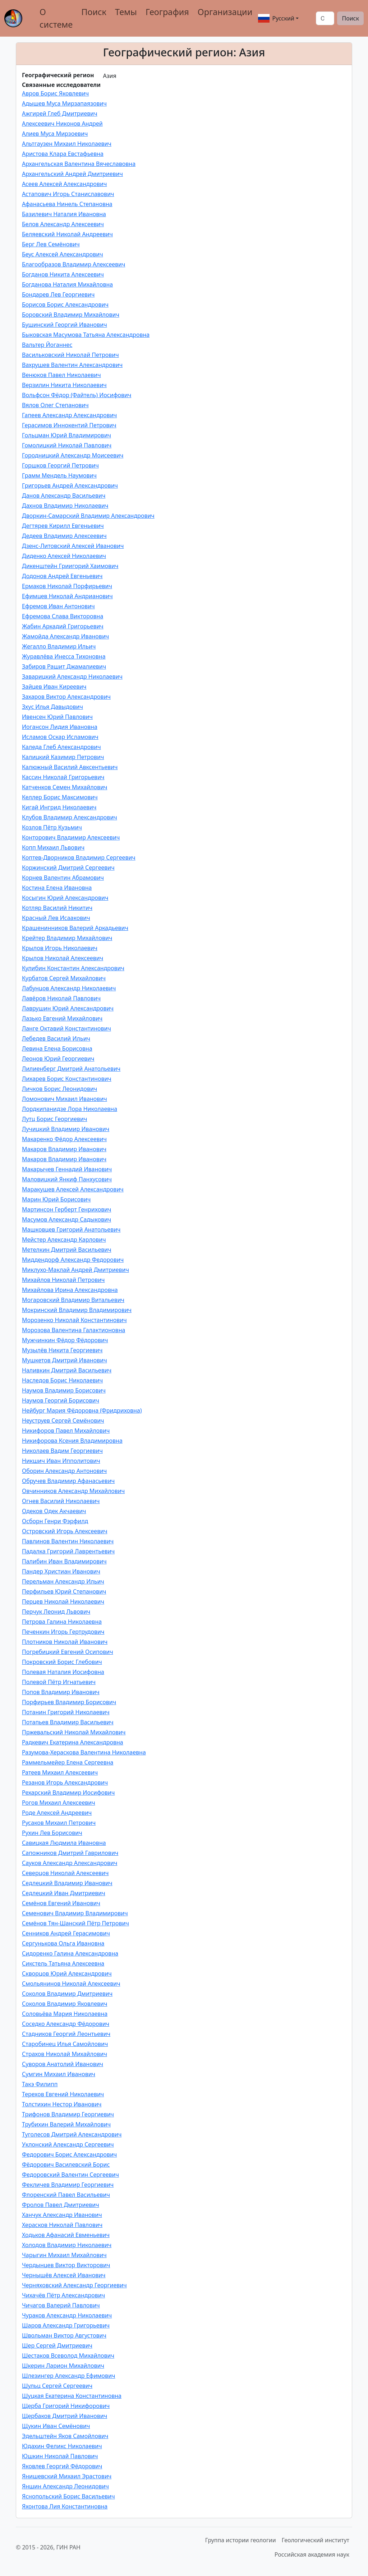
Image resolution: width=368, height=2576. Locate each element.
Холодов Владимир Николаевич (66, 2245)
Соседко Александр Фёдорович (65, 2024)
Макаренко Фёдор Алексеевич (64, 1139)
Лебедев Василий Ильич (56, 1038)
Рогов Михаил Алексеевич (58, 1803)
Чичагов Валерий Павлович (61, 2305)
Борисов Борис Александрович (65, 304)
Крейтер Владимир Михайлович (67, 938)
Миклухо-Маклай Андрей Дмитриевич (75, 1270)
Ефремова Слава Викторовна (62, 616)
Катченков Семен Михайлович (64, 787)
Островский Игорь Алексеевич (64, 1531)
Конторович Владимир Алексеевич (71, 837)
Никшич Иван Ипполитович (61, 1461)
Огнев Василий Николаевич (61, 1501)
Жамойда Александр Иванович (65, 636)
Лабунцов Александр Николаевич (69, 988)
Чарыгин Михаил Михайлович (64, 2255)
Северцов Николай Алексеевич (65, 1873)
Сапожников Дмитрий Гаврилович (70, 1853)
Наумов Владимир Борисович (64, 1390)
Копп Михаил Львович (53, 847)
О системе (56, 18)
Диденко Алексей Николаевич (64, 556)
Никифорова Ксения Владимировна (72, 1441)
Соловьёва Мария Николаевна (64, 2014)
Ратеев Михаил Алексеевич (60, 1772)
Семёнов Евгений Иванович (61, 1903)
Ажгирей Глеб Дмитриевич (59, 113)
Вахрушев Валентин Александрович (72, 365)
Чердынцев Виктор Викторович (66, 2265)
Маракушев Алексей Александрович (73, 1189)
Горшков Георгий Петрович (60, 465)
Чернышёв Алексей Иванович (64, 2275)
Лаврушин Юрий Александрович (68, 1008)
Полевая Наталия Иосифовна (63, 1672)
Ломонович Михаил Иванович (64, 1099)
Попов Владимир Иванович (61, 1692)
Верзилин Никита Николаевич (64, 385)
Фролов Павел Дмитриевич (60, 2205)
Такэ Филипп (40, 2084)
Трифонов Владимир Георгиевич (68, 2114)
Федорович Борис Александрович (69, 2154)
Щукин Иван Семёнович (56, 2426)
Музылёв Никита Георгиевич (62, 1350)
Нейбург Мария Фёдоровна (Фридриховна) (82, 1410)
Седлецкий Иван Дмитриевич (63, 1893)
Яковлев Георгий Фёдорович (62, 2466)
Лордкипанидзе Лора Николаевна (69, 1109)
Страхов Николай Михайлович (64, 2054)
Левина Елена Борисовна (57, 1048)
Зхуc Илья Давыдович (52, 707)
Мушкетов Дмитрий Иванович (64, 1360)
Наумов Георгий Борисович (60, 1400)
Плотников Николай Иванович (64, 1642)
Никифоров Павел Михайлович (66, 1431)
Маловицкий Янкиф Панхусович (67, 1179)
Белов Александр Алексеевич (63, 224)
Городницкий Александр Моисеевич (72, 455)
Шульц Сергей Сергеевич (57, 2386)
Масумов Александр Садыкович (66, 1219)
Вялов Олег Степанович (55, 405)
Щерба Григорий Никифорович (66, 2406)
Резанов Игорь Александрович (65, 1782)
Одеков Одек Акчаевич (54, 1511)
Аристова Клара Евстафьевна (63, 154)
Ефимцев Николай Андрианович (67, 596)
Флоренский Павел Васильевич (66, 2195)
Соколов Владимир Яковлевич (64, 2004)
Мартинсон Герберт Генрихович (66, 1209)
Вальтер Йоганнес (47, 345)
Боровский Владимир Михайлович (70, 314)
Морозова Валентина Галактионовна (73, 1330)
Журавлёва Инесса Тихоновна (64, 656)
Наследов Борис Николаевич (62, 1380)
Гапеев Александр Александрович (69, 415)
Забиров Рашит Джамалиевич (64, 666)
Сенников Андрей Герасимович (66, 1933)
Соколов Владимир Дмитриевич (67, 1994)
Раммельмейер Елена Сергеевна (67, 1762)
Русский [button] (276, 18)
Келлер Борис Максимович (60, 797)
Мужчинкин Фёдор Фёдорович (65, 1340)
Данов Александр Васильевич (63, 495)
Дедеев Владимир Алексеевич (64, 536)
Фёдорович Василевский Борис (66, 2164)
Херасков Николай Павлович (62, 2225)
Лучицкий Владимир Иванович (65, 1129)
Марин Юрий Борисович (56, 1199)
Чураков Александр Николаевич (67, 2315)
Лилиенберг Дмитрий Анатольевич (71, 1069)
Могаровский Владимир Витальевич (73, 1300)
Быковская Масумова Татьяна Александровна (86, 335)
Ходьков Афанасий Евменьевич (66, 2235)
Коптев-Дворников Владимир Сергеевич (78, 857)
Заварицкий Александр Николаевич (72, 676)
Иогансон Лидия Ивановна (59, 727)
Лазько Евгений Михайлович (62, 1018)
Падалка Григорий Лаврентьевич (68, 1551)
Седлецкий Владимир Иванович (67, 1883)
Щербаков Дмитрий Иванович (64, 2416)
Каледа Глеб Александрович (61, 747)
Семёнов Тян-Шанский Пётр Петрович (75, 1923)
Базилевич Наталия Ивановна (64, 214)
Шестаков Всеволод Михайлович (68, 2355)
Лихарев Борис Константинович (66, 1079)
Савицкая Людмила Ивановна (64, 1843)
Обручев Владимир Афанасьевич (68, 1481)
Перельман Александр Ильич (63, 1581)
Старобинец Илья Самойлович (65, 2044)
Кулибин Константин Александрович (73, 968)
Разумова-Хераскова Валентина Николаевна (84, 1752)
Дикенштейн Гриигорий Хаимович (70, 566)
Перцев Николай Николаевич (63, 1601)
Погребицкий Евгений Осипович (67, 1652)
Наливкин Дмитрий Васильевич (66, 1370)
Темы (126, 12)
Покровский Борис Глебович (62, 1662)
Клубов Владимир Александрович (69, 817)
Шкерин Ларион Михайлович (63, 2366)
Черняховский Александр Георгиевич (74, 2285)
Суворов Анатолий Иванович (62, 2064)
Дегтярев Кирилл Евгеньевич (63, 526)
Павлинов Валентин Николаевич (68, 1541)
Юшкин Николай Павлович (60, 2456)
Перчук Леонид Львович (56, 1611)
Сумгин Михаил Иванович (58, 2074)
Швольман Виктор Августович (64, 2335)
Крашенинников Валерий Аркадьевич (75, 928)
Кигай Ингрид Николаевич (59, 807)
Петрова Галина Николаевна (62, 1622)
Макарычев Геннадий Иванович (67, 1169)
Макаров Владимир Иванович (64, 1149)
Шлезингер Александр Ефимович (68, 2376)
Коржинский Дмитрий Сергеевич (68, 867)
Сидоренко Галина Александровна (70, 1953)
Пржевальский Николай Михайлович (74, 1732)
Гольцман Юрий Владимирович (66, 435)
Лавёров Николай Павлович (61, 998)
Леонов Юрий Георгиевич (58, 1059)
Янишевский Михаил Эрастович (66, 2476)
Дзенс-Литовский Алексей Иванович (73, 546)
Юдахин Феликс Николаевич (62, 2446)
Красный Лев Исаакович (56, 918)
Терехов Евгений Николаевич (63, 2094)
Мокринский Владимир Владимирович (77, 1310)
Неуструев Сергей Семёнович (63, 1420)
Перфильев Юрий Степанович (64, 1591)
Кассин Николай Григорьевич (63, 777)
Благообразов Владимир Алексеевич (73, 264)
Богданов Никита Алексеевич (63, 274)
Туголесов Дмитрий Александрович (71, 2134)
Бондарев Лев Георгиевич (58, 294)
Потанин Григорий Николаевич (66, 1712)
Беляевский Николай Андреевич (67, 234)
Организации (225, 12)
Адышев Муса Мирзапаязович (64, 103)
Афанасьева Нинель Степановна (67, 204)
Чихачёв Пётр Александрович (63, 2295)
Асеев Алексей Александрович (64, 184)
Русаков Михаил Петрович (59, 1823)
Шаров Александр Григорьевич (66, 2325)
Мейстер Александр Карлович (64, 1239)
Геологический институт (315, 2540)
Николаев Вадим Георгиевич (62, 1451)
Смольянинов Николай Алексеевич (71, 1983)
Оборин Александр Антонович (64, 1471)
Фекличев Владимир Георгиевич (68, 2185)
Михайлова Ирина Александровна (70, 1290)
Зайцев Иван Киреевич (54, 687)
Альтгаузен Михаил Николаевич (66, 144)
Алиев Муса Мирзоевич (55, 134)
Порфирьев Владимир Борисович (69, 1702)
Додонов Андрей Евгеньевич (62, 576)
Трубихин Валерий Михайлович (66, 2124)
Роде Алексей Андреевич (57, 1813)
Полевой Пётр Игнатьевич (59, 1682)
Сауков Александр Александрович (69, 1863)
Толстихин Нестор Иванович (62, 2104)
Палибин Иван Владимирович (64, 1561)
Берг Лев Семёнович (51, 244)
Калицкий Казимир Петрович (63, 757)
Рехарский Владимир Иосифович (68, 1792)
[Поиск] (325, 18)
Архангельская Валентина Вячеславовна (78, 164)
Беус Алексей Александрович (62, 254)
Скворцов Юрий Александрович (67, 1973)
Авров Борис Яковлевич (55, 93)
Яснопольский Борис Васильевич (68, 2496)
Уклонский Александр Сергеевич (68, 2144)
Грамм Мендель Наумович (59, 475)
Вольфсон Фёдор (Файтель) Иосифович (76, 395)
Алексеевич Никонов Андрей (62, 123)
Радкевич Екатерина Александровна (72, 1742)
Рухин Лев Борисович (52, 1833)
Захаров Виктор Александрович (66, 697)
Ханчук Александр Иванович (62, 2215)
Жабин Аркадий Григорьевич (63, 626)
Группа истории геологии (240, 2540)
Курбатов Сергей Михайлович (64, 978)
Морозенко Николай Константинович (74, 1320)
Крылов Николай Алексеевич (62, 958)
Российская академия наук (312, 2554)
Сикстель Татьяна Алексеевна (63, 1963)
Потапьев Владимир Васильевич (68, 1722)
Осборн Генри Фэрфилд (55, 1521)
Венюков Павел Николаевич (61, 375)
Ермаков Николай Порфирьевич (67, 586)
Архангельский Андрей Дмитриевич (72, 174)
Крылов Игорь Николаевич (59, 948)
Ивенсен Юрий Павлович (57, 717)
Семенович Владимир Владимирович (75, 1913)
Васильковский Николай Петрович (70, 355)
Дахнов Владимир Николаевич (65, 506)
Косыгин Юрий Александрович (65, 898)
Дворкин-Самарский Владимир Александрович (88, 516)
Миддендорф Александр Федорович (73, 1260)
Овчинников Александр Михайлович (73, 1491)
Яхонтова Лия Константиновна (64, 2506)
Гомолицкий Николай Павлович (66, 445)
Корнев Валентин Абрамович (63, 878)
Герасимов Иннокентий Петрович (69, 425)
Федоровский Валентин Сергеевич (70, 2175)
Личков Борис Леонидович (59, 1089)
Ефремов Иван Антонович (58, 606)
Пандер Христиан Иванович (61, 1571)
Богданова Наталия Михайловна (67, 284)
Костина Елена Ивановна (57, 888)
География (167, 12)
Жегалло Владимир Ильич (59, 646)
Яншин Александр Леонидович (65, 2486)
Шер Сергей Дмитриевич (57, 2345)
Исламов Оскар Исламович (60, 737)
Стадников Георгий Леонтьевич (66, 2034)
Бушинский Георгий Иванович (64, 325)
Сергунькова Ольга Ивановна (63, 1943)
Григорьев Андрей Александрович (70, 485)
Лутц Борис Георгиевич (54, 1119)
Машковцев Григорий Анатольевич (71, 1229)
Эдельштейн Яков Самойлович (65, 2436)
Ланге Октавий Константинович (66, 1028)
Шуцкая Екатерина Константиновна (71, 2396)
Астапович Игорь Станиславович (68, 194)
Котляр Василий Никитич (57, 908)
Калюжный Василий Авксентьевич (70, 767)
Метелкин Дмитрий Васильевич (66, 1250)
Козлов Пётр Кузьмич (52, 827)
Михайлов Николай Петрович (63, 1280)
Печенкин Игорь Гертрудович (63, 1632)
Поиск (93, 12)
